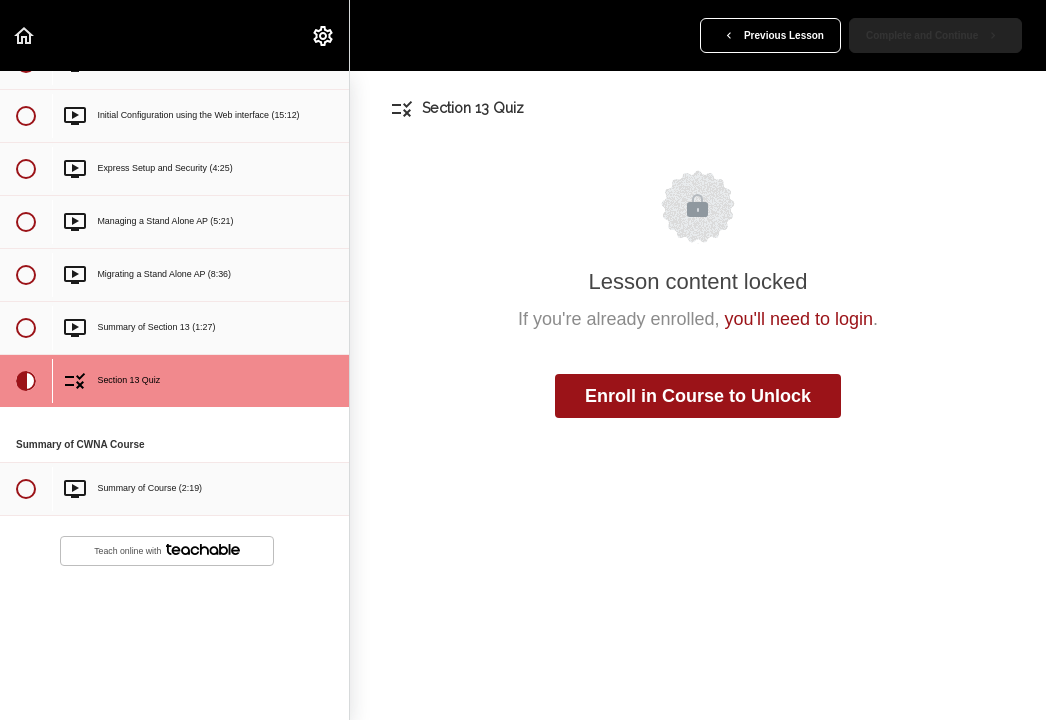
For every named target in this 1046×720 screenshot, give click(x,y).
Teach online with (167, 550)
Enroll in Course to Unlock (698, 396)
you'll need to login (799, 319)
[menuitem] (324, 35)
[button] (25, 35)
